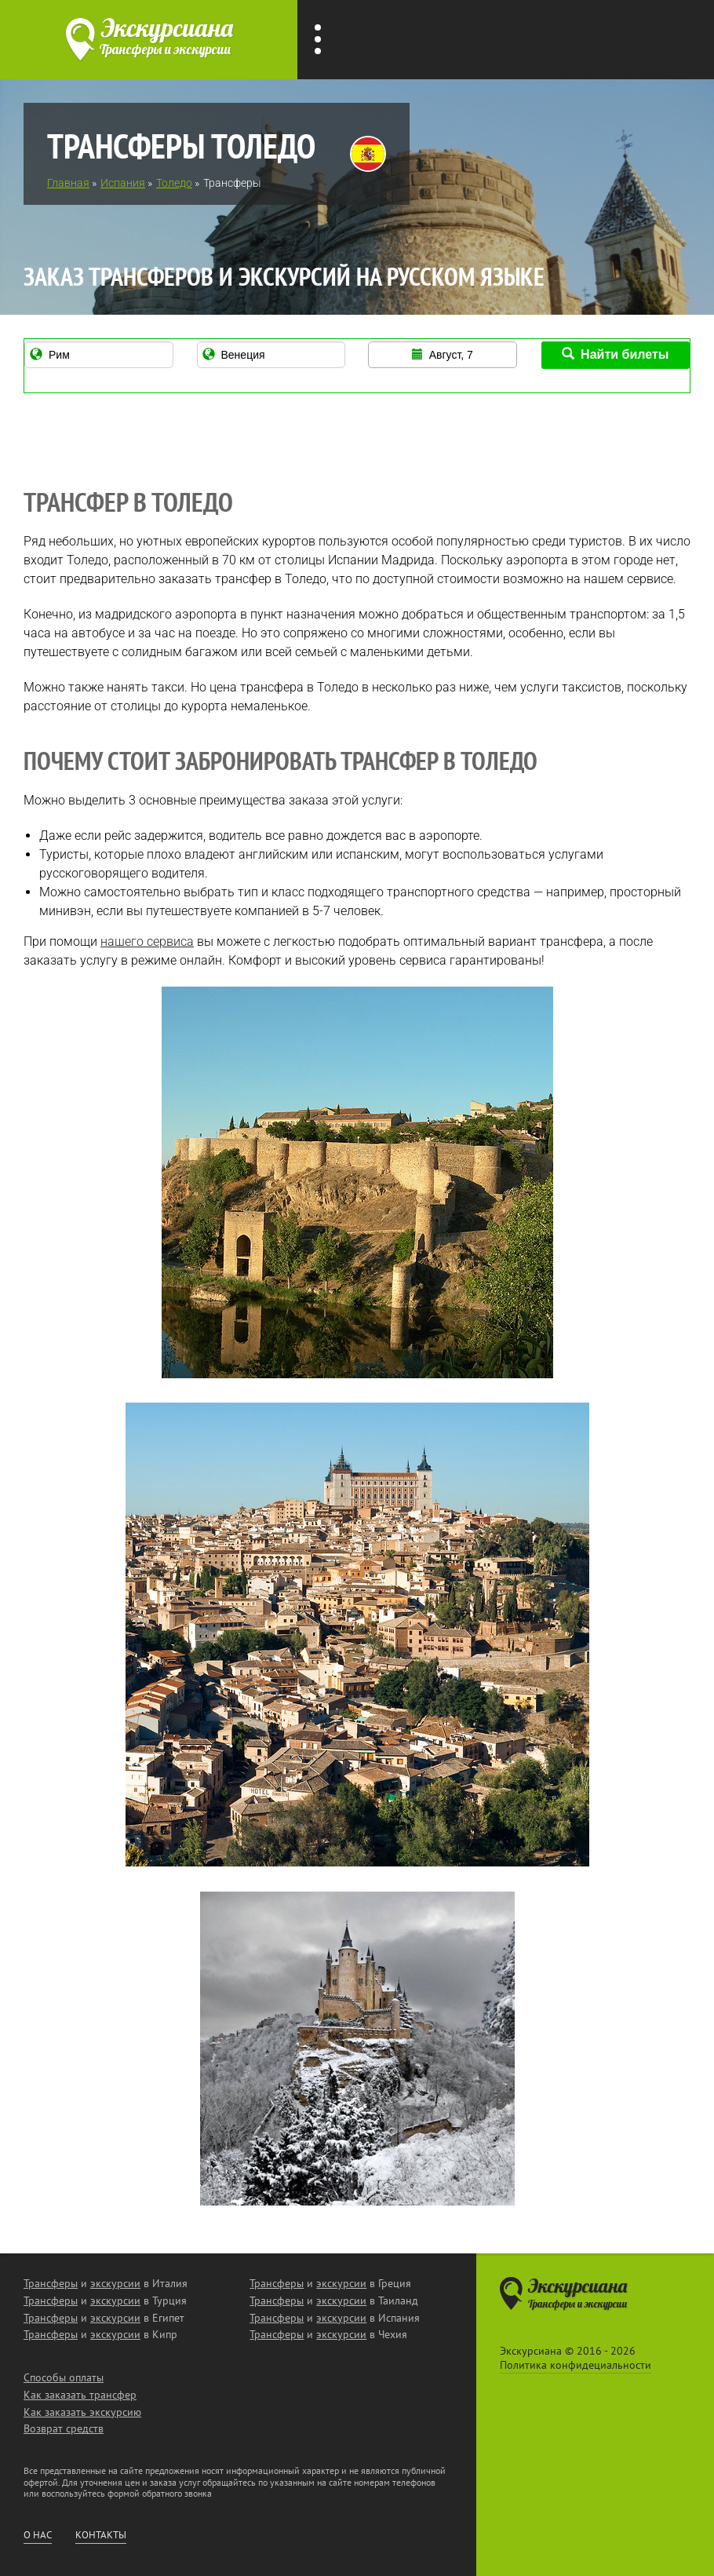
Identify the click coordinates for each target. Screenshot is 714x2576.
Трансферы (51, 2283)
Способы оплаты (64, 2377)
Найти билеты (615, 354)
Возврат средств (64, 2428)
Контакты (100, 2535)
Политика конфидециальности (575, 2365)
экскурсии (115, 2283)
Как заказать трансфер (80, 2395)
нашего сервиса (147, 941)
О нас (38, 2535)
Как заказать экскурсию (82, 2412)
